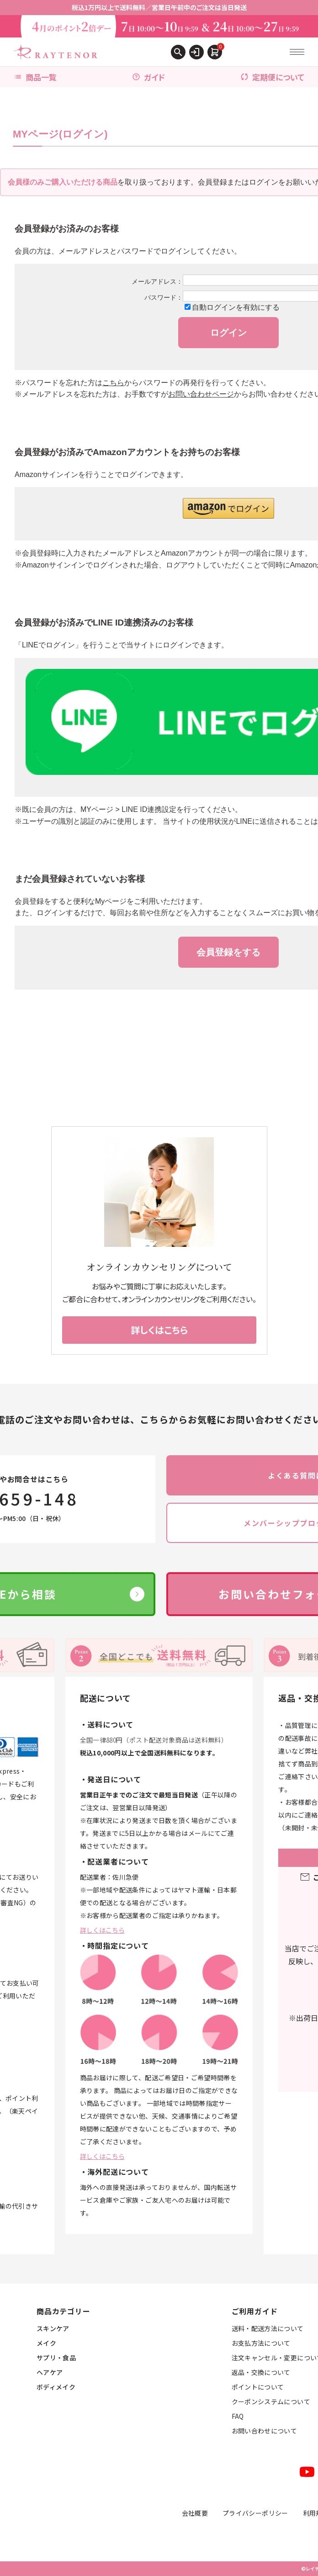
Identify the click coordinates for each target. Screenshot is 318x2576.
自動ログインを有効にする (236, 307)
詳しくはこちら (102, 1930)
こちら (113, 383)
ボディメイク (56, 2386)
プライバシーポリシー (255, 2513)
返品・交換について (261, 2372)
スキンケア (53, 2328)
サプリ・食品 (56, 2357)
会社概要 (195, 2513)
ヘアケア (50, 2372)
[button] (228, 508)
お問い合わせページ (201, 394)
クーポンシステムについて (271, 2401)
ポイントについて (258, 2386)
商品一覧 (35, 77)
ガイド (148, 77)
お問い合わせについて (264, 2430)
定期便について (272, 77)
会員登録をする (228, 952)
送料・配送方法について (268, 2328)
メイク (46, 2343)
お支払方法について (261, 2343)
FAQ (238, 2416)
